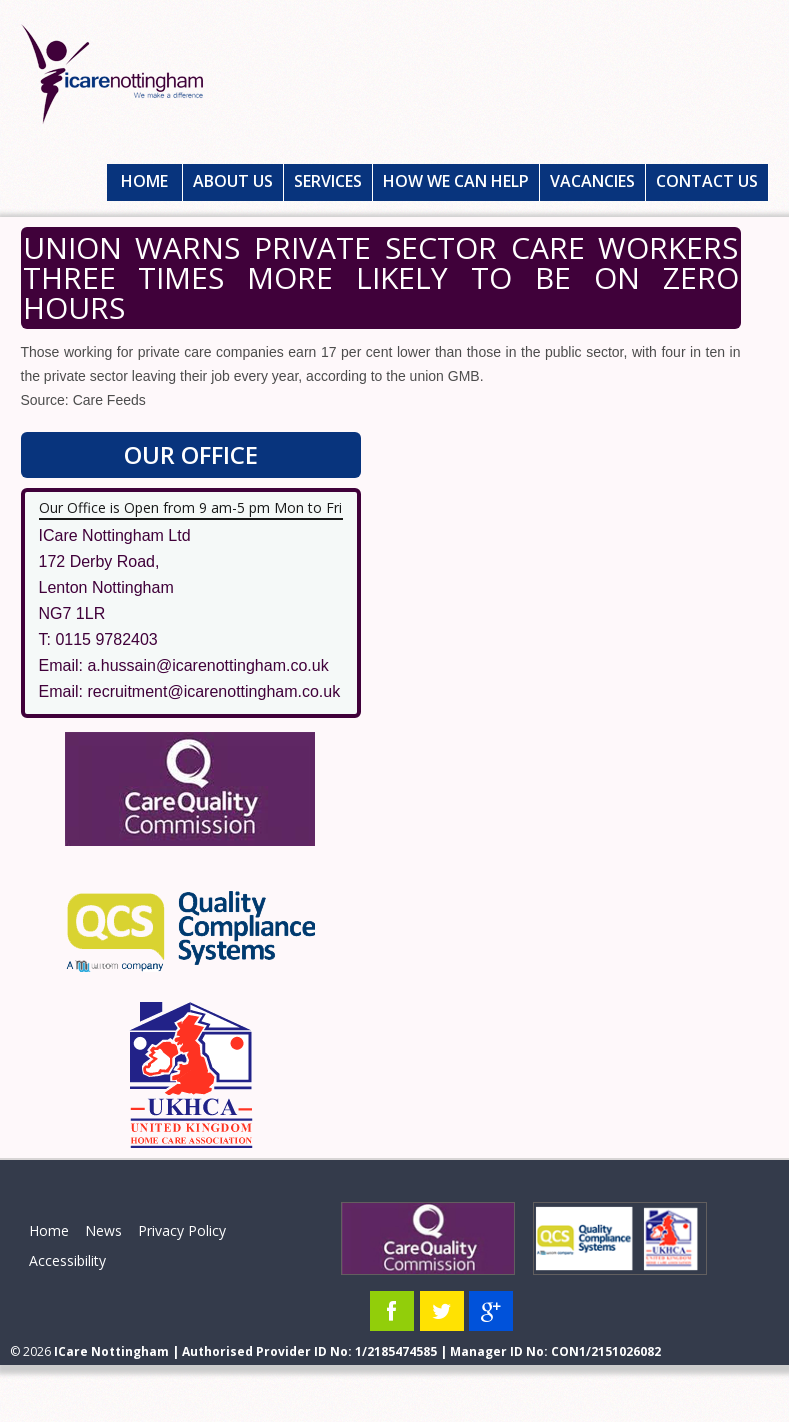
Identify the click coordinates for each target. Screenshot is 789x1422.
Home (144, 181)
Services (328, 181)
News (103, 1230)
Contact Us (707, 181)
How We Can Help (456, 181)
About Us (233, 181)
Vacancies (592, 181)
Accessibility (67, 1260)
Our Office (191, 454)
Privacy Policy (182, 1230)
